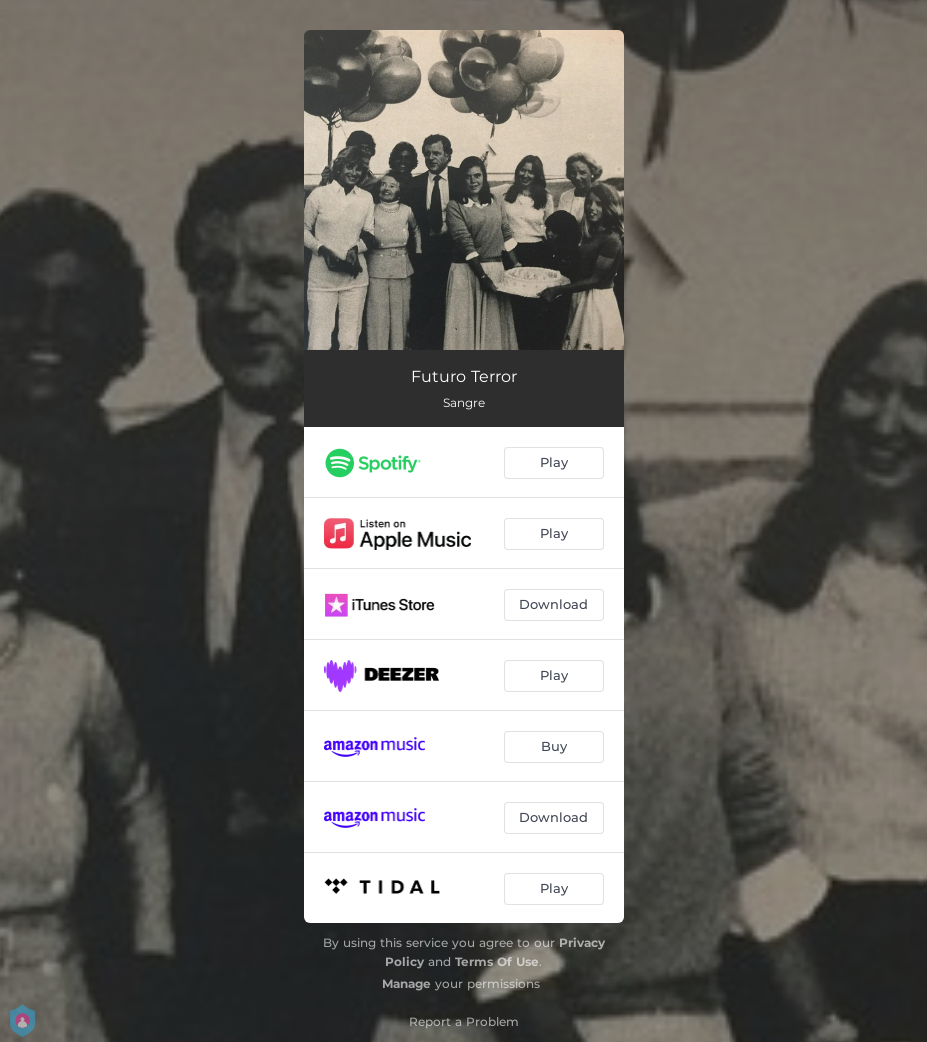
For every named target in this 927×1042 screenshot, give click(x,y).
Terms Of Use (497, 961)
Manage (406, 983)
